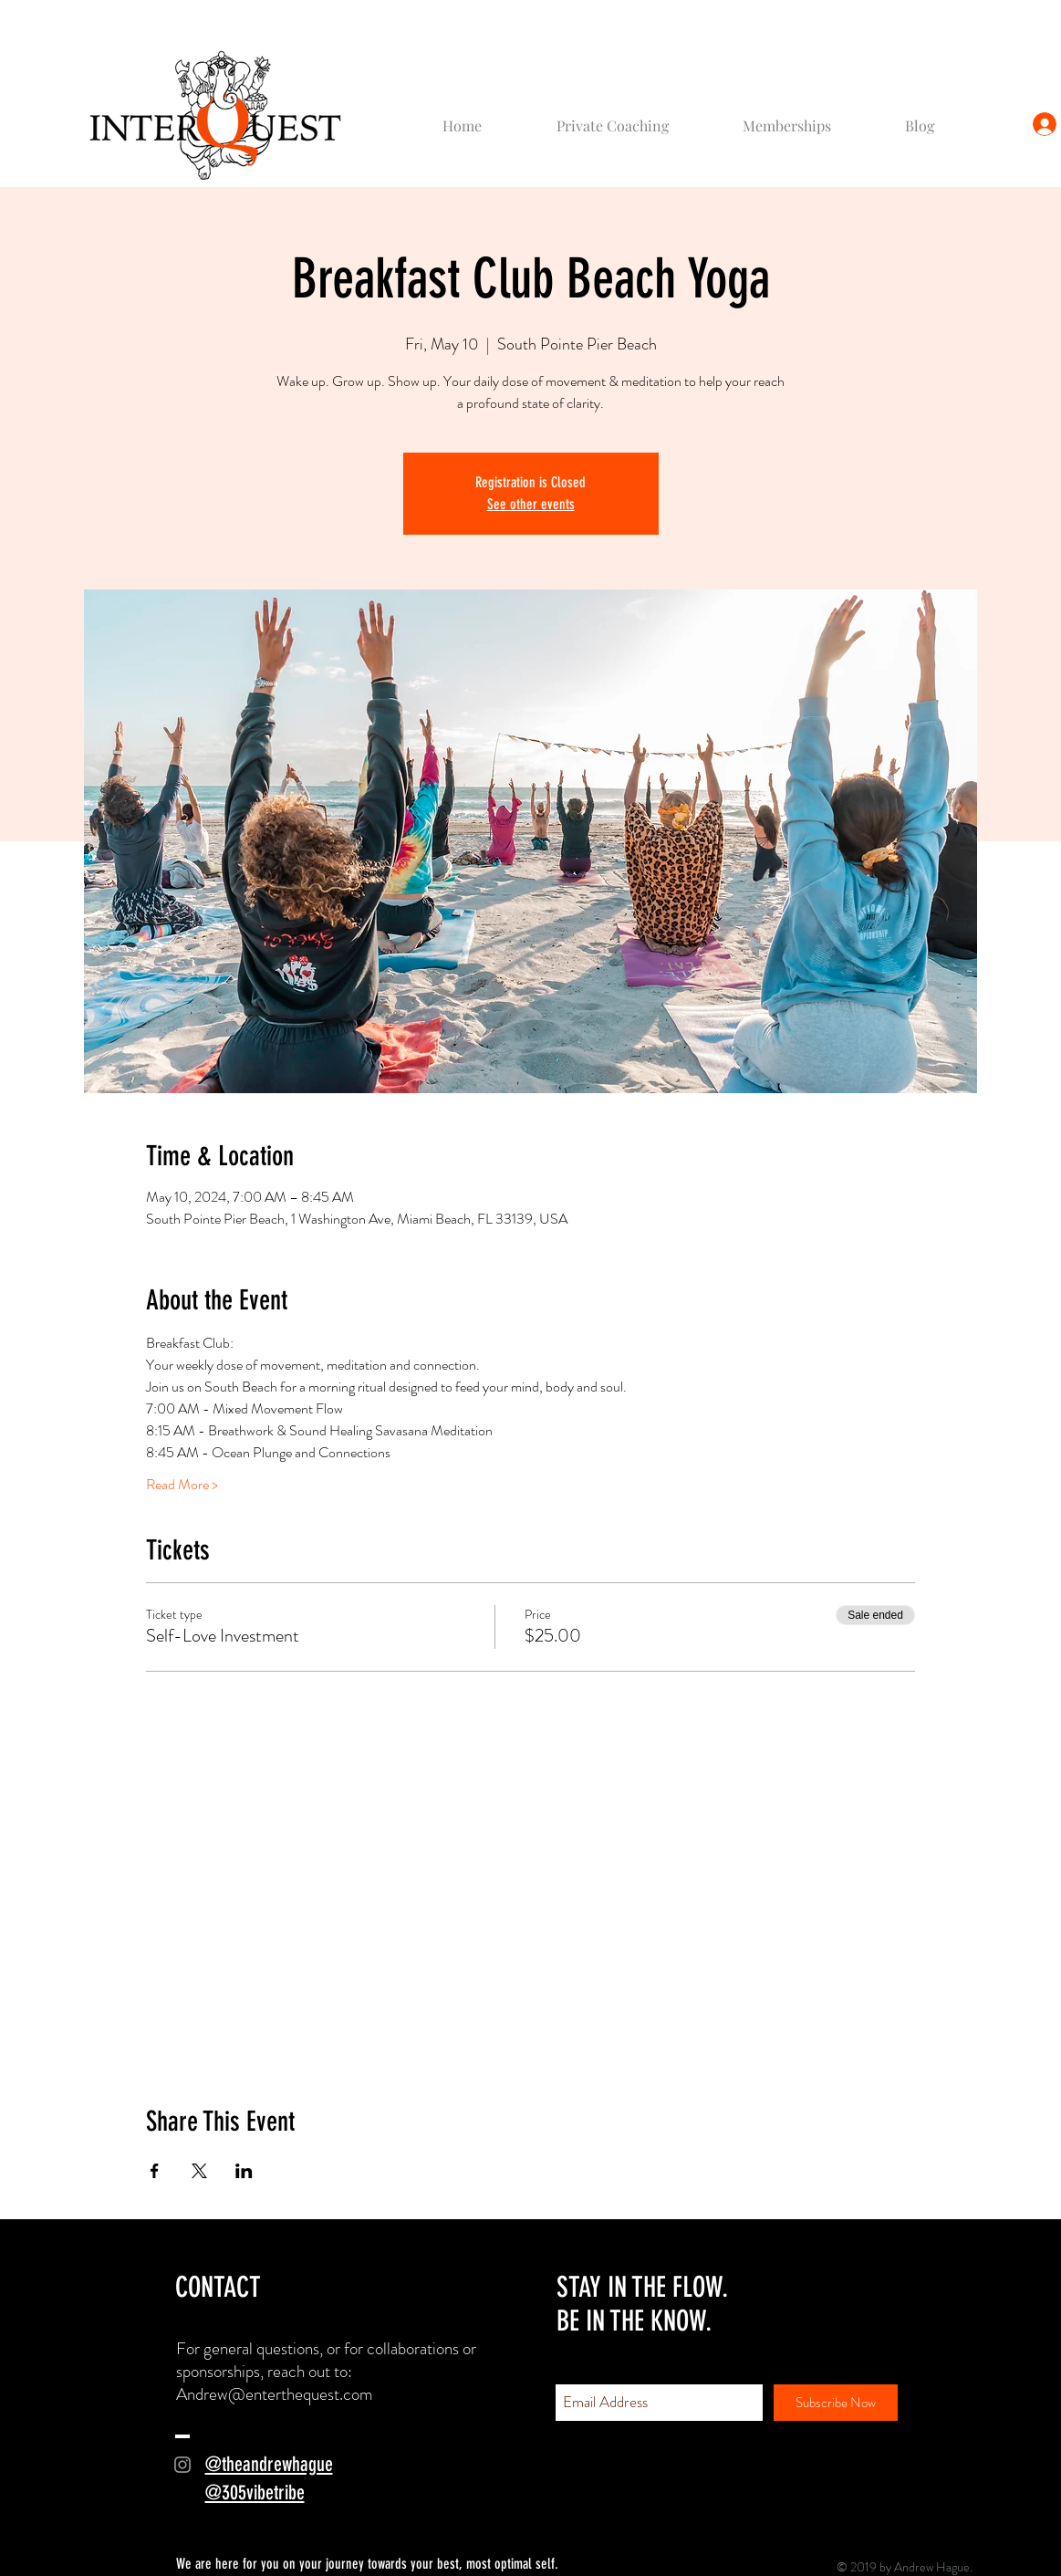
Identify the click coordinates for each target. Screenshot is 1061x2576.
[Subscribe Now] (836, 2402)
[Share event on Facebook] (154, 2171)
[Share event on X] (199, 2171)
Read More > (182, 1485)
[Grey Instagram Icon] (182, 2465)
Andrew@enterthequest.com (274, 2394)
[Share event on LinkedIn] (244, 2171)
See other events (531, 504)
